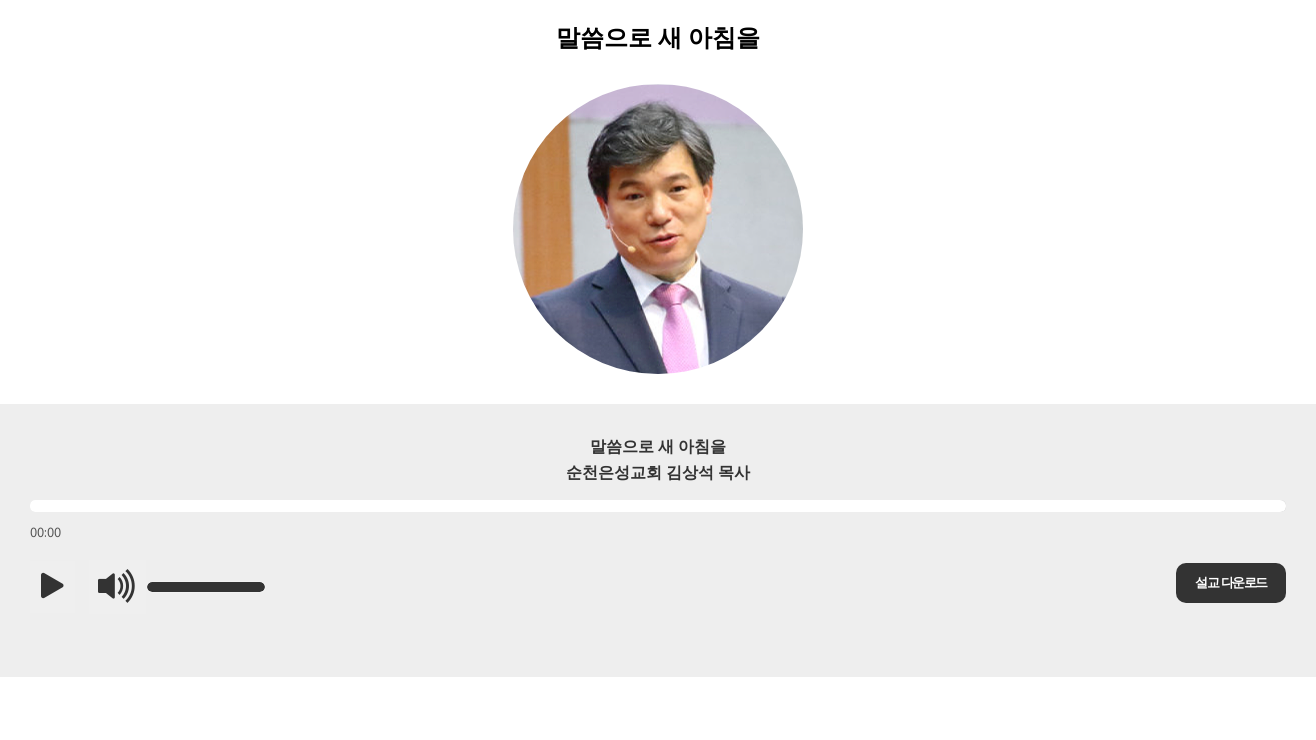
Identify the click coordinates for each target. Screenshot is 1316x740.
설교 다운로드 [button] (1230, 582)
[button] (52, 587)
